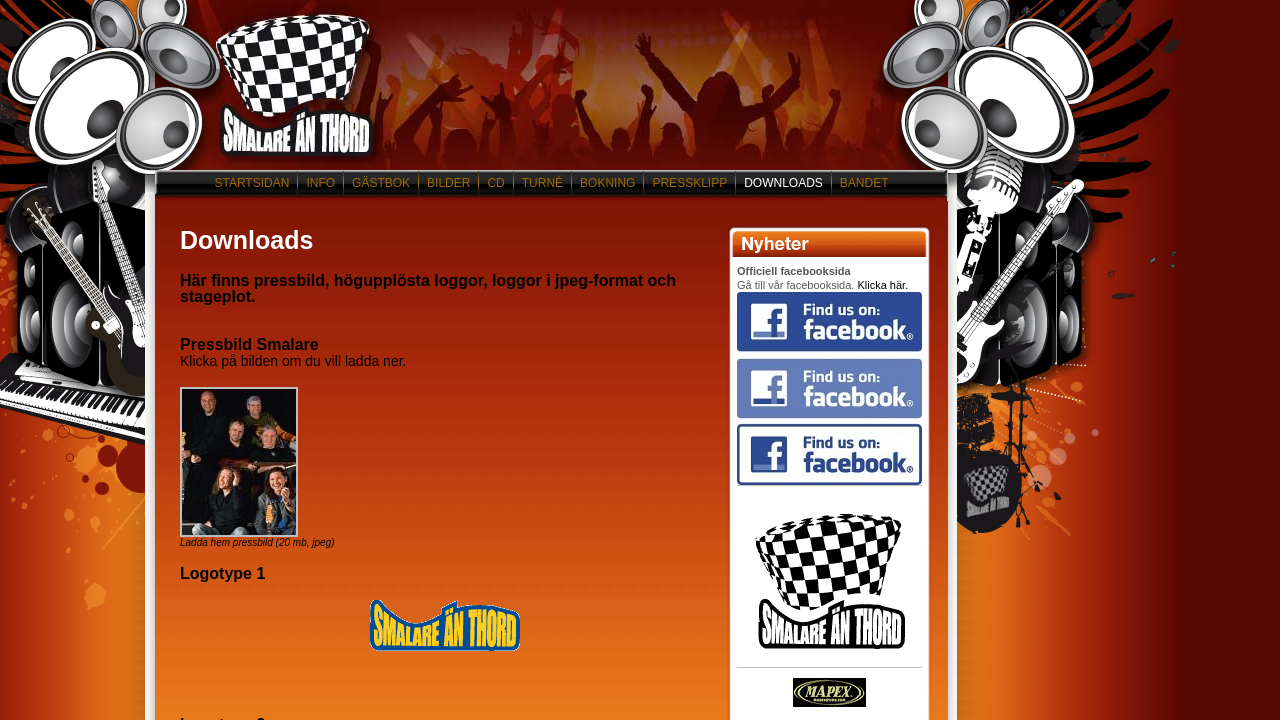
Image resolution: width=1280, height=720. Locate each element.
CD (495, 183)
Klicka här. (882, 285)
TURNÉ (542, 183)
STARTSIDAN (251, 183)
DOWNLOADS (783, 183)
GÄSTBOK (381, 183)
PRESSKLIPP (689, 183)
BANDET (864, 183)
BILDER (448, 183)
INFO (320, 183)
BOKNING (607, 183)
